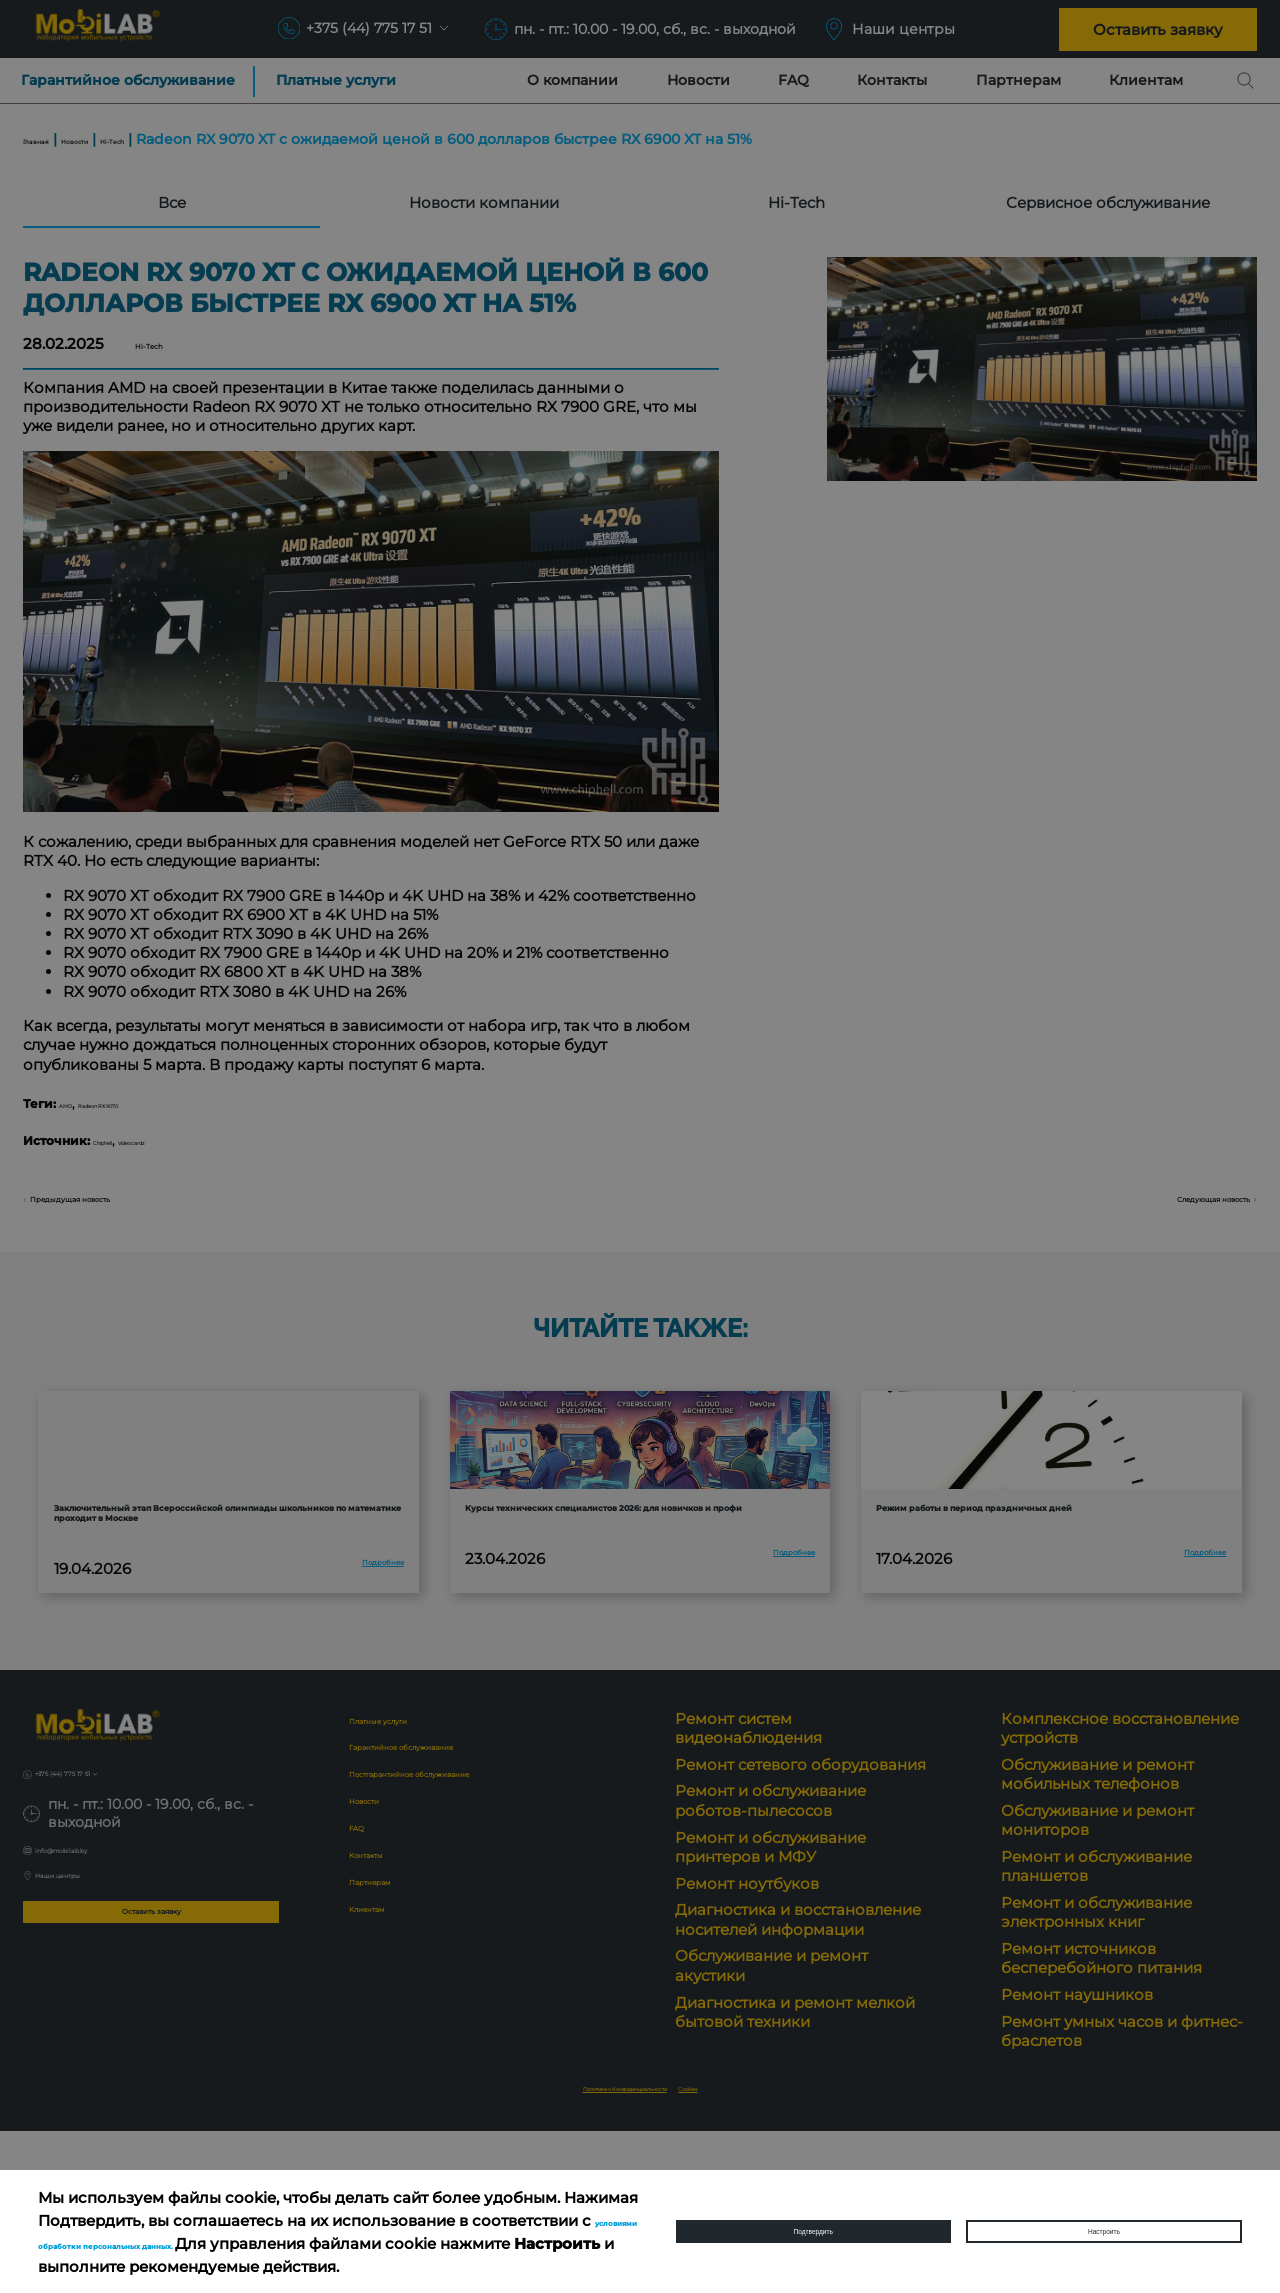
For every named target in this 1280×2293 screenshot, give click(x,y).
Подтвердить (813, 2231)
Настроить (1103, 2231)
